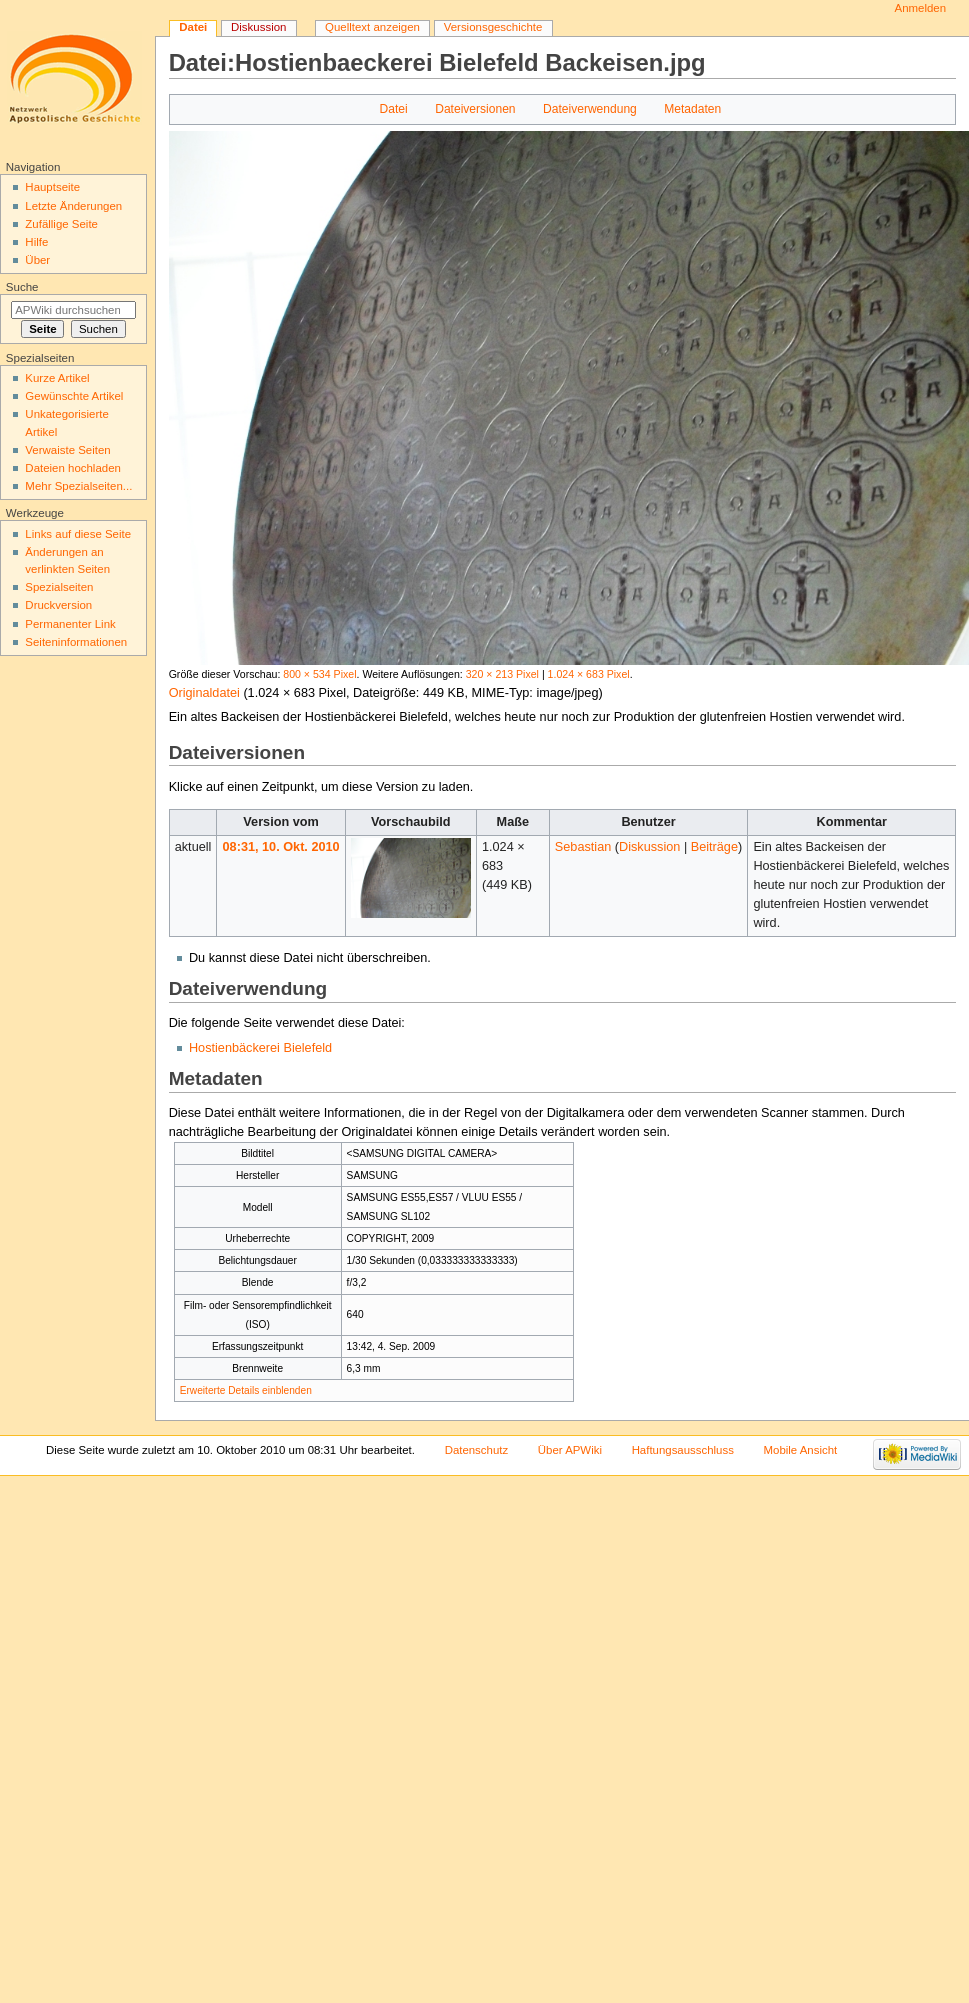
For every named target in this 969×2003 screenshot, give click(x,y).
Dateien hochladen (73, 468)
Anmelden (921, 8)
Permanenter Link (70, 624)
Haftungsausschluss (683, 1450)
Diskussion (649, 847)
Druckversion (58, 605)
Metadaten (692, 109)
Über (37, 260)
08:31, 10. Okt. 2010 (281, 847)
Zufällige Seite (61, 224)
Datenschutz (477, 1450)
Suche (22, 287)
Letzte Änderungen (73, 206)
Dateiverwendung (590, 109)
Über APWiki (570, 1450)
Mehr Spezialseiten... (78, 486)
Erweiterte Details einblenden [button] (246, 1390)
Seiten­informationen (76, 642)
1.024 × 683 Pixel (589, 674)
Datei (394, 109)
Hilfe (36, 242)
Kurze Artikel (57, 378)
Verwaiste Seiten (67, 450)
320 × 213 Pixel (502, 674)
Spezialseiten (59, 587)
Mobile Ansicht (801, 1450)
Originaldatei (204, 693)
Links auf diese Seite (78, 534)
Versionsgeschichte (493, 27)
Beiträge (714, 847)
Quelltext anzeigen (372, 27)
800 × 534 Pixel (319, 674)
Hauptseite (52, 187)
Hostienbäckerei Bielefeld (260, 1048)
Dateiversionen (475, 109)
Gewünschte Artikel (74, 396)
